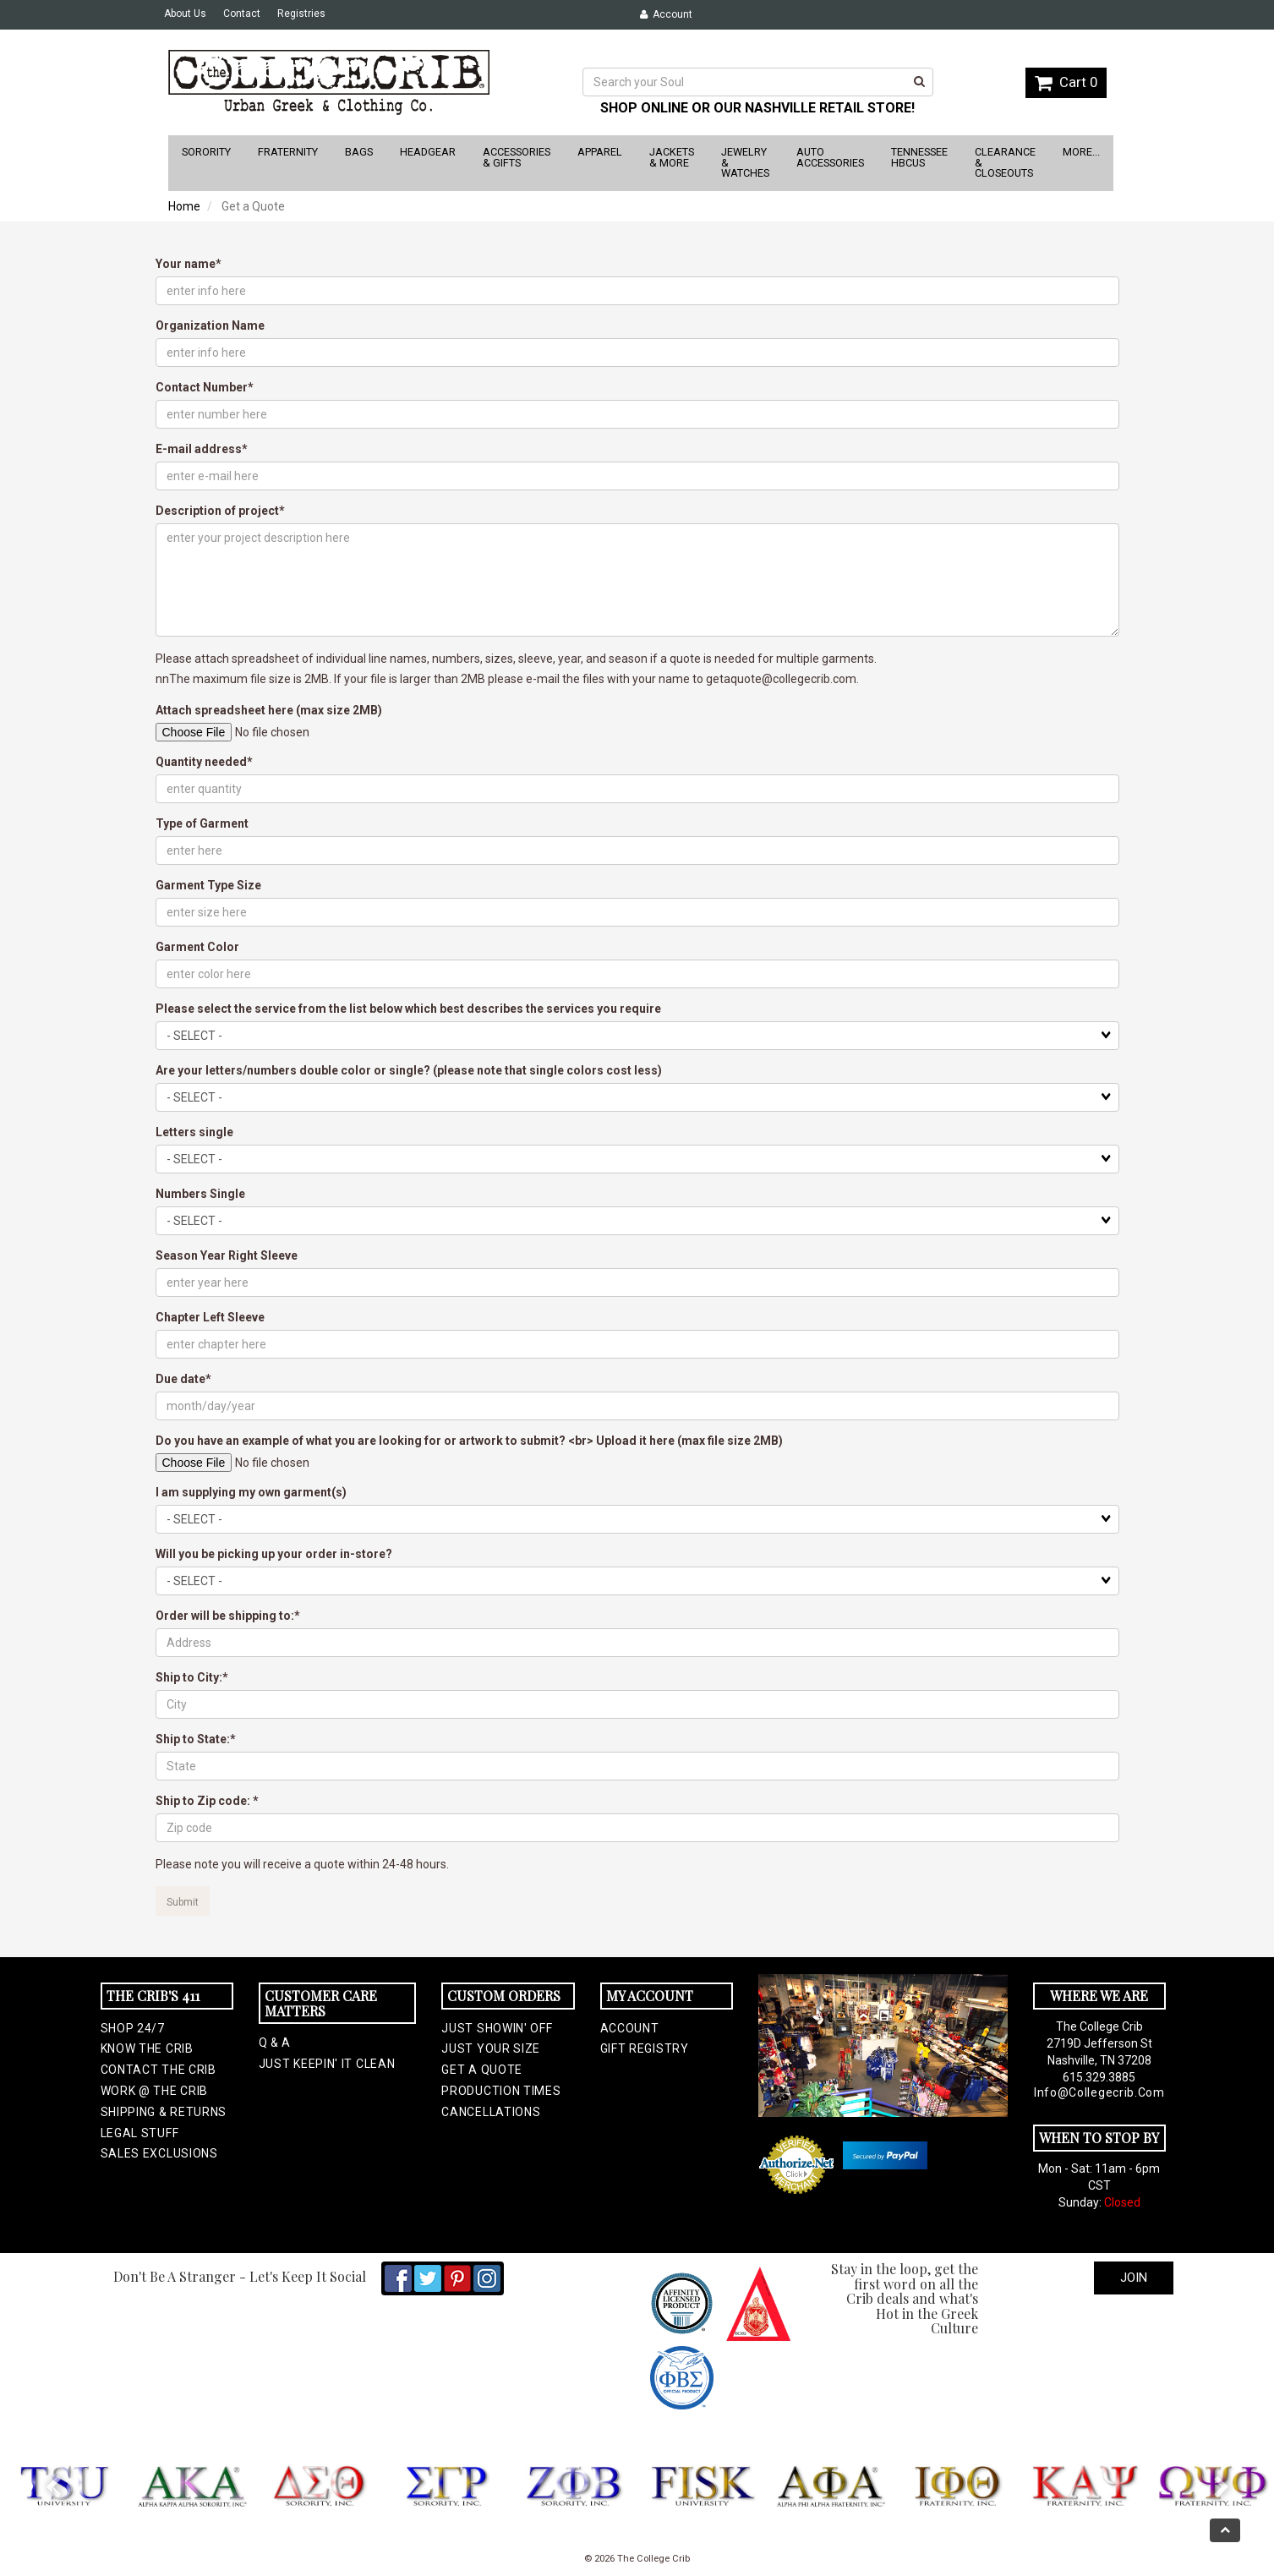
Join (1133, 2277)
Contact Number (202, 387)
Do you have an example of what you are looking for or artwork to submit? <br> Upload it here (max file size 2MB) (469, 1440)
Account (666, 14)
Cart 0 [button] (1066, 82)
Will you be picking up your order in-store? (274, 1554)
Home (184, 206)
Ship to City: (189, 1677)
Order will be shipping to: (225, 1615)
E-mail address (199, 449)
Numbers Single (200, 1193)
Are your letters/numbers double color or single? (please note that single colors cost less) (409, 1070)
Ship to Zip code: (204, 1801)
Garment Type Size (208, 885)
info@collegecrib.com (1099, 2092)
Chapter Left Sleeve (210, 1317)
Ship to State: (193, 1739)
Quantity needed (201, 761)
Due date (180, 1379)
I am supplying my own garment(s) (251, 1492)
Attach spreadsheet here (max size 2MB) (269, 710)
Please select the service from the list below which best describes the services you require (408, 1008)
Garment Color (197, 947)
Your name (186, 264)
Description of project (217, 510)
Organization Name (210, 325)
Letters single (194, 1132)
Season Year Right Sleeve (227, 1255)
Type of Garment (202, 823)
